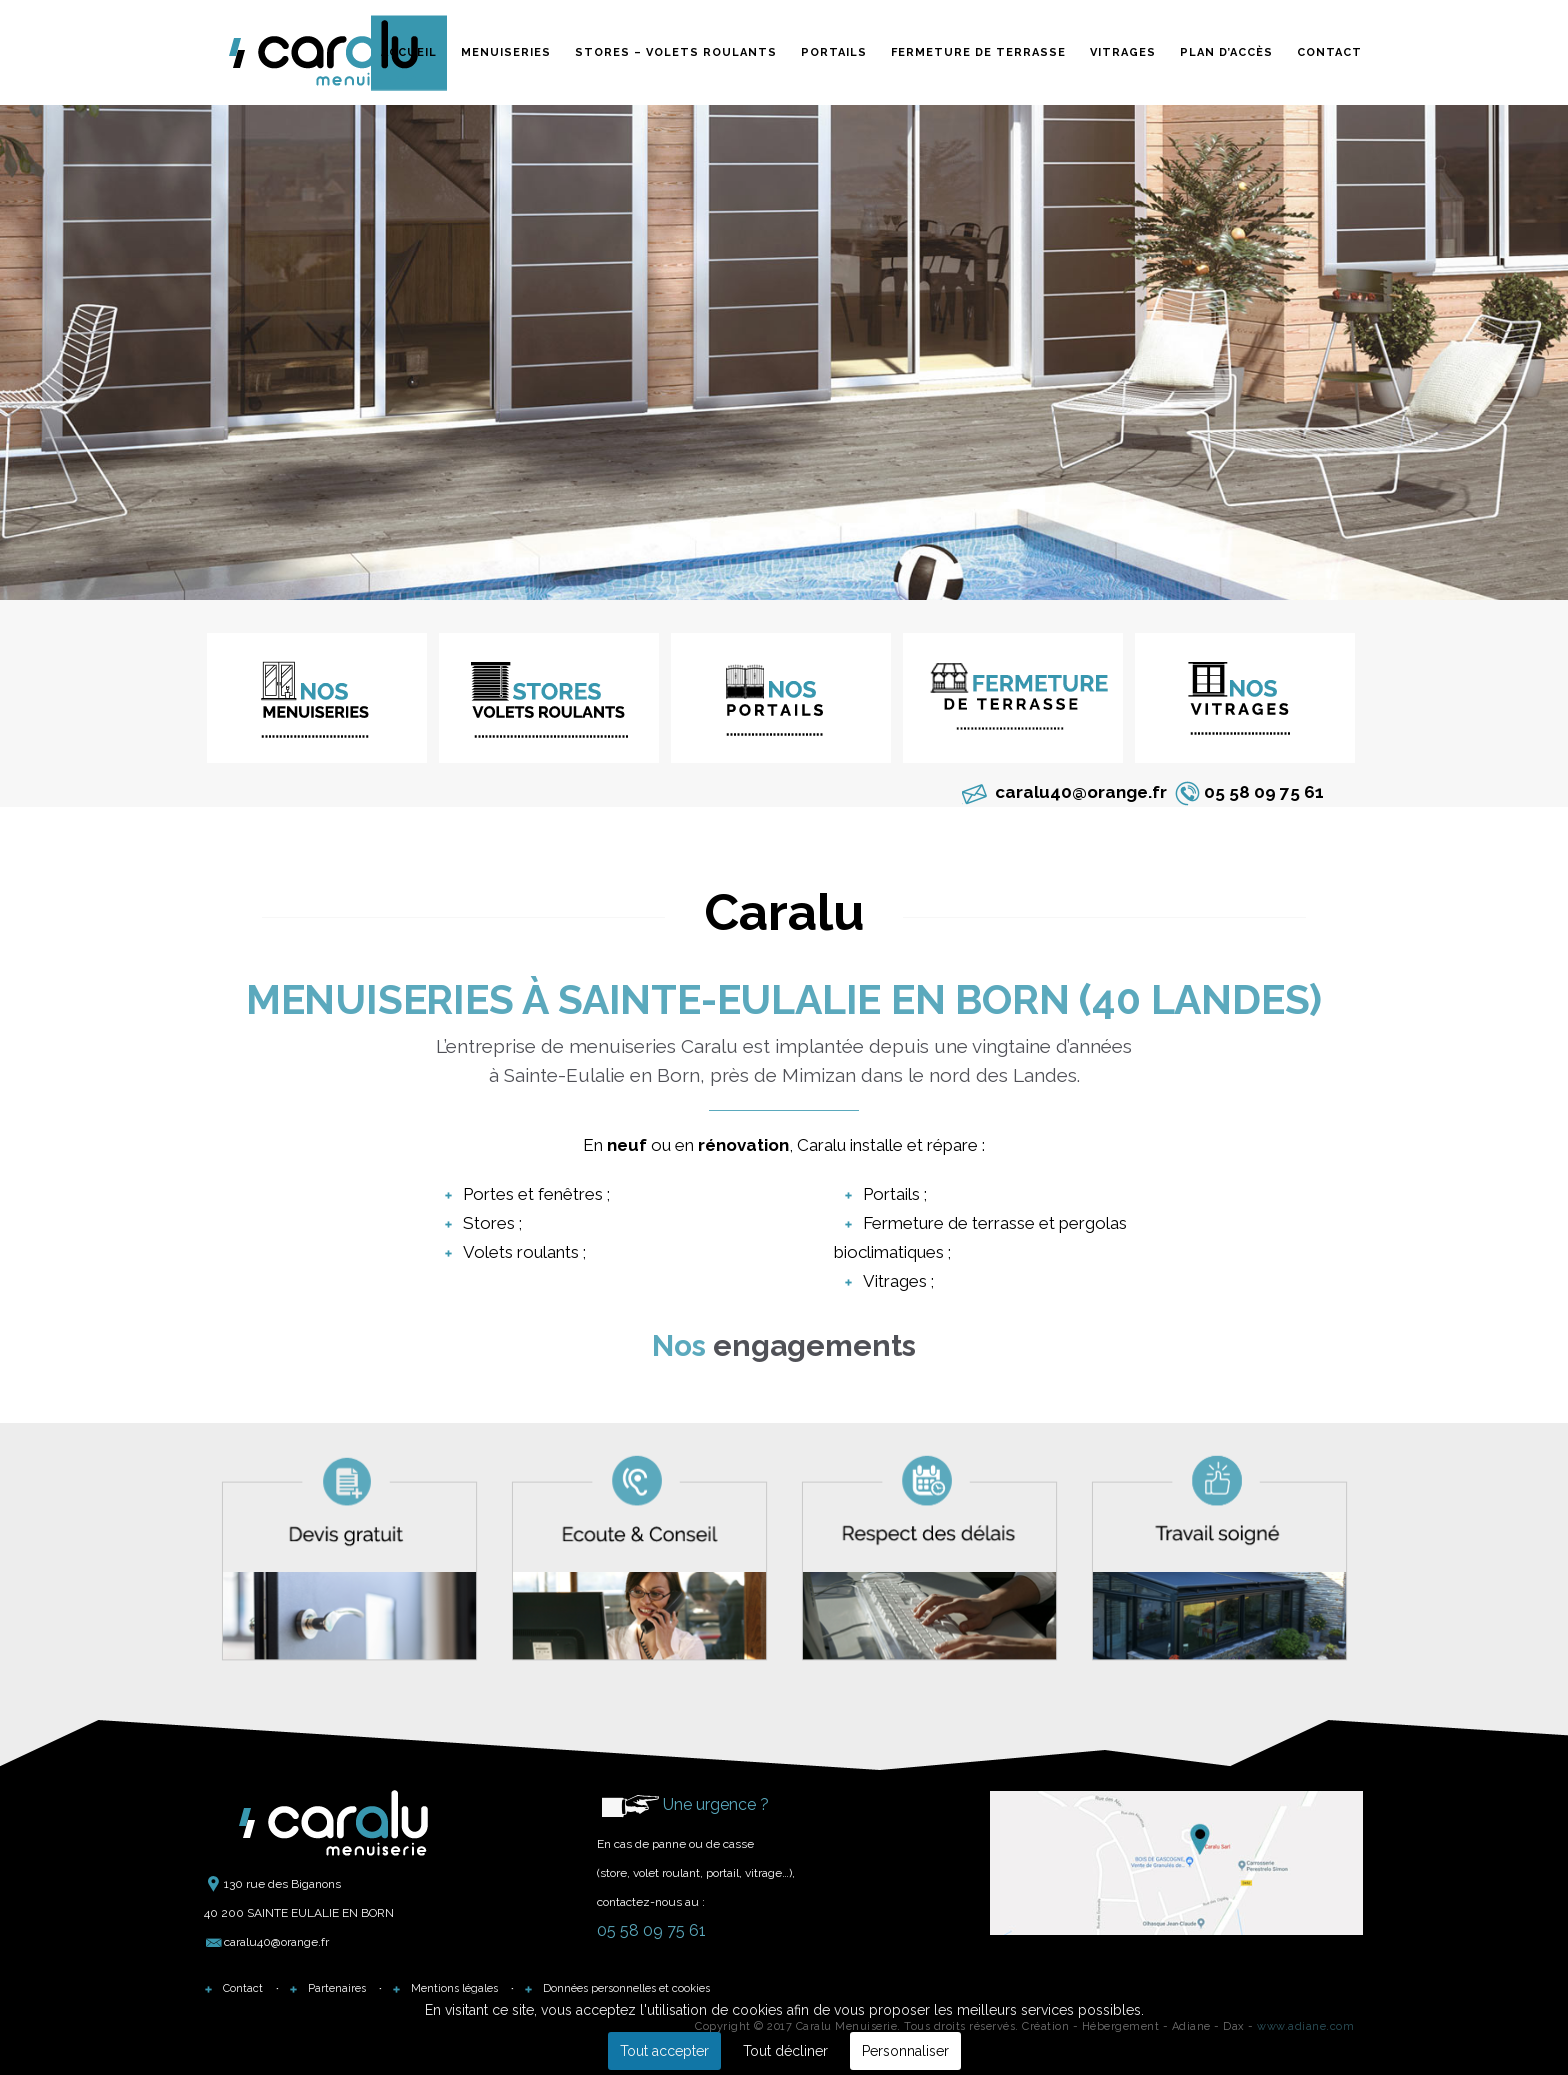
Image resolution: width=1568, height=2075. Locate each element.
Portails (834, 51)
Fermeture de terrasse (978, 51)
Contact (1329, 51)
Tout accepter (664, 2051)
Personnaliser (905, 2051)
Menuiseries (506, 51)
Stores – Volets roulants (676, 51)
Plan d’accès (1226, 51)
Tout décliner (785, 2051)
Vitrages (1123, 51)
